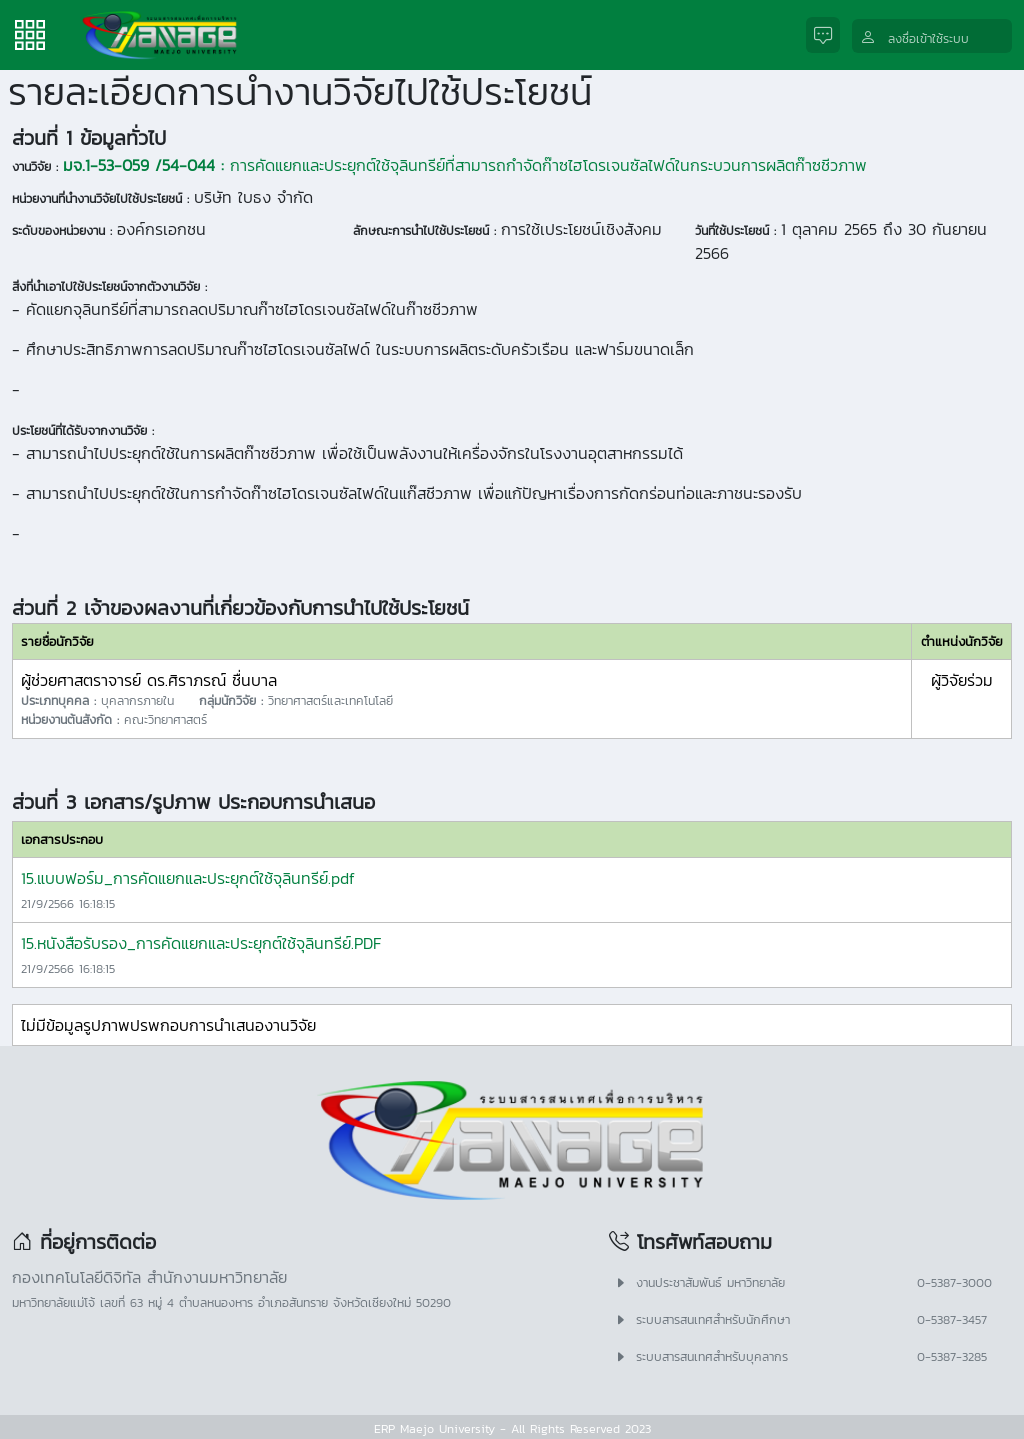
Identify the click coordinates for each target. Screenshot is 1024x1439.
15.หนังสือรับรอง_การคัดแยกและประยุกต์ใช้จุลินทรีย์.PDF (201, 943)
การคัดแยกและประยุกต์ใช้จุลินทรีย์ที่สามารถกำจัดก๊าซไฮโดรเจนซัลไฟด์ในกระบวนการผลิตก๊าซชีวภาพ (465, 165)
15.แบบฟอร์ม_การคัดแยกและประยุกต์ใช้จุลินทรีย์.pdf (188, 878)
